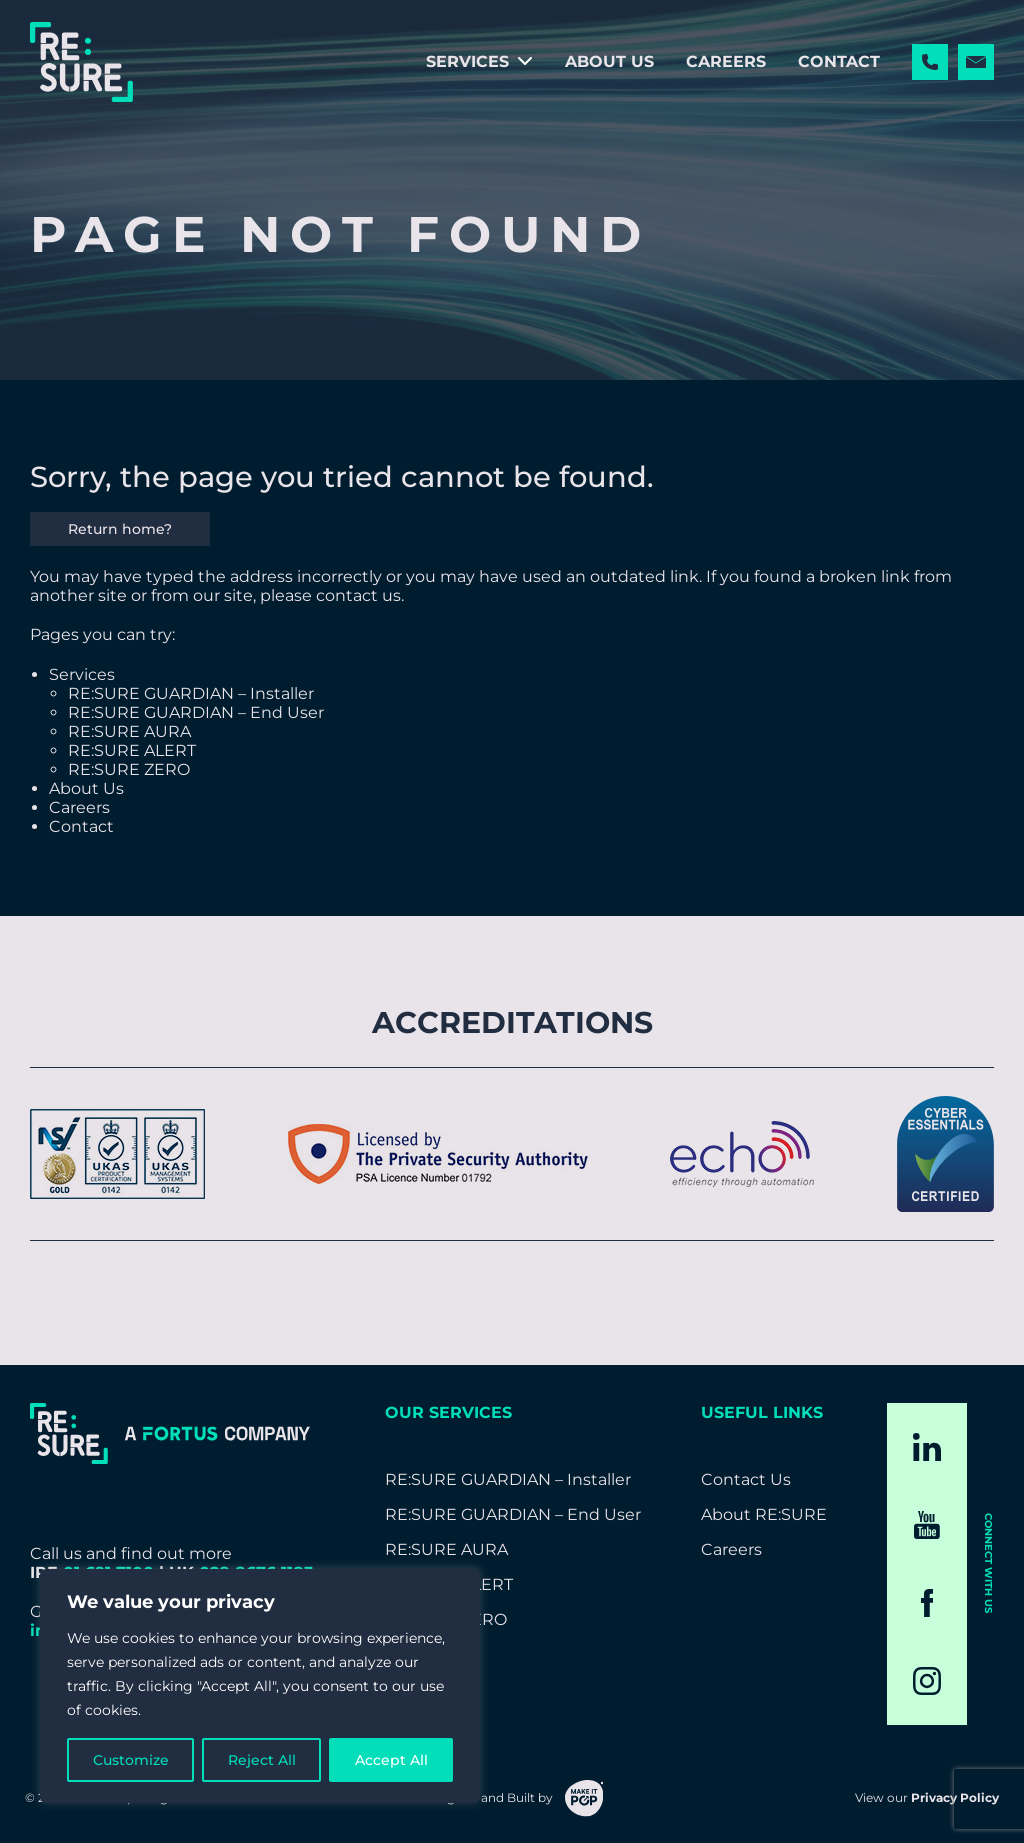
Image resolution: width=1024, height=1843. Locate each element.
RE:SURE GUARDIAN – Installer (191, 693)
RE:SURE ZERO (129, 769)
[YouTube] (927, 1525)
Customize (131, 1760)
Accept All (391, 1760)
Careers (726, 61)
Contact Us (746, 1479)
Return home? (120, 529)
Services (467, 61)
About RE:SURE (764, 1514)
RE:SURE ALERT (132, 750)
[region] (260, 1686)
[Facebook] (927, 1603)
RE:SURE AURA (129, 731)
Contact (839, 61)
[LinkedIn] (927, 1447)
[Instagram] (927, 1681)
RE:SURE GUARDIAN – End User (196, 712)
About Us (609, 61)
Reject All (262, 1760)
